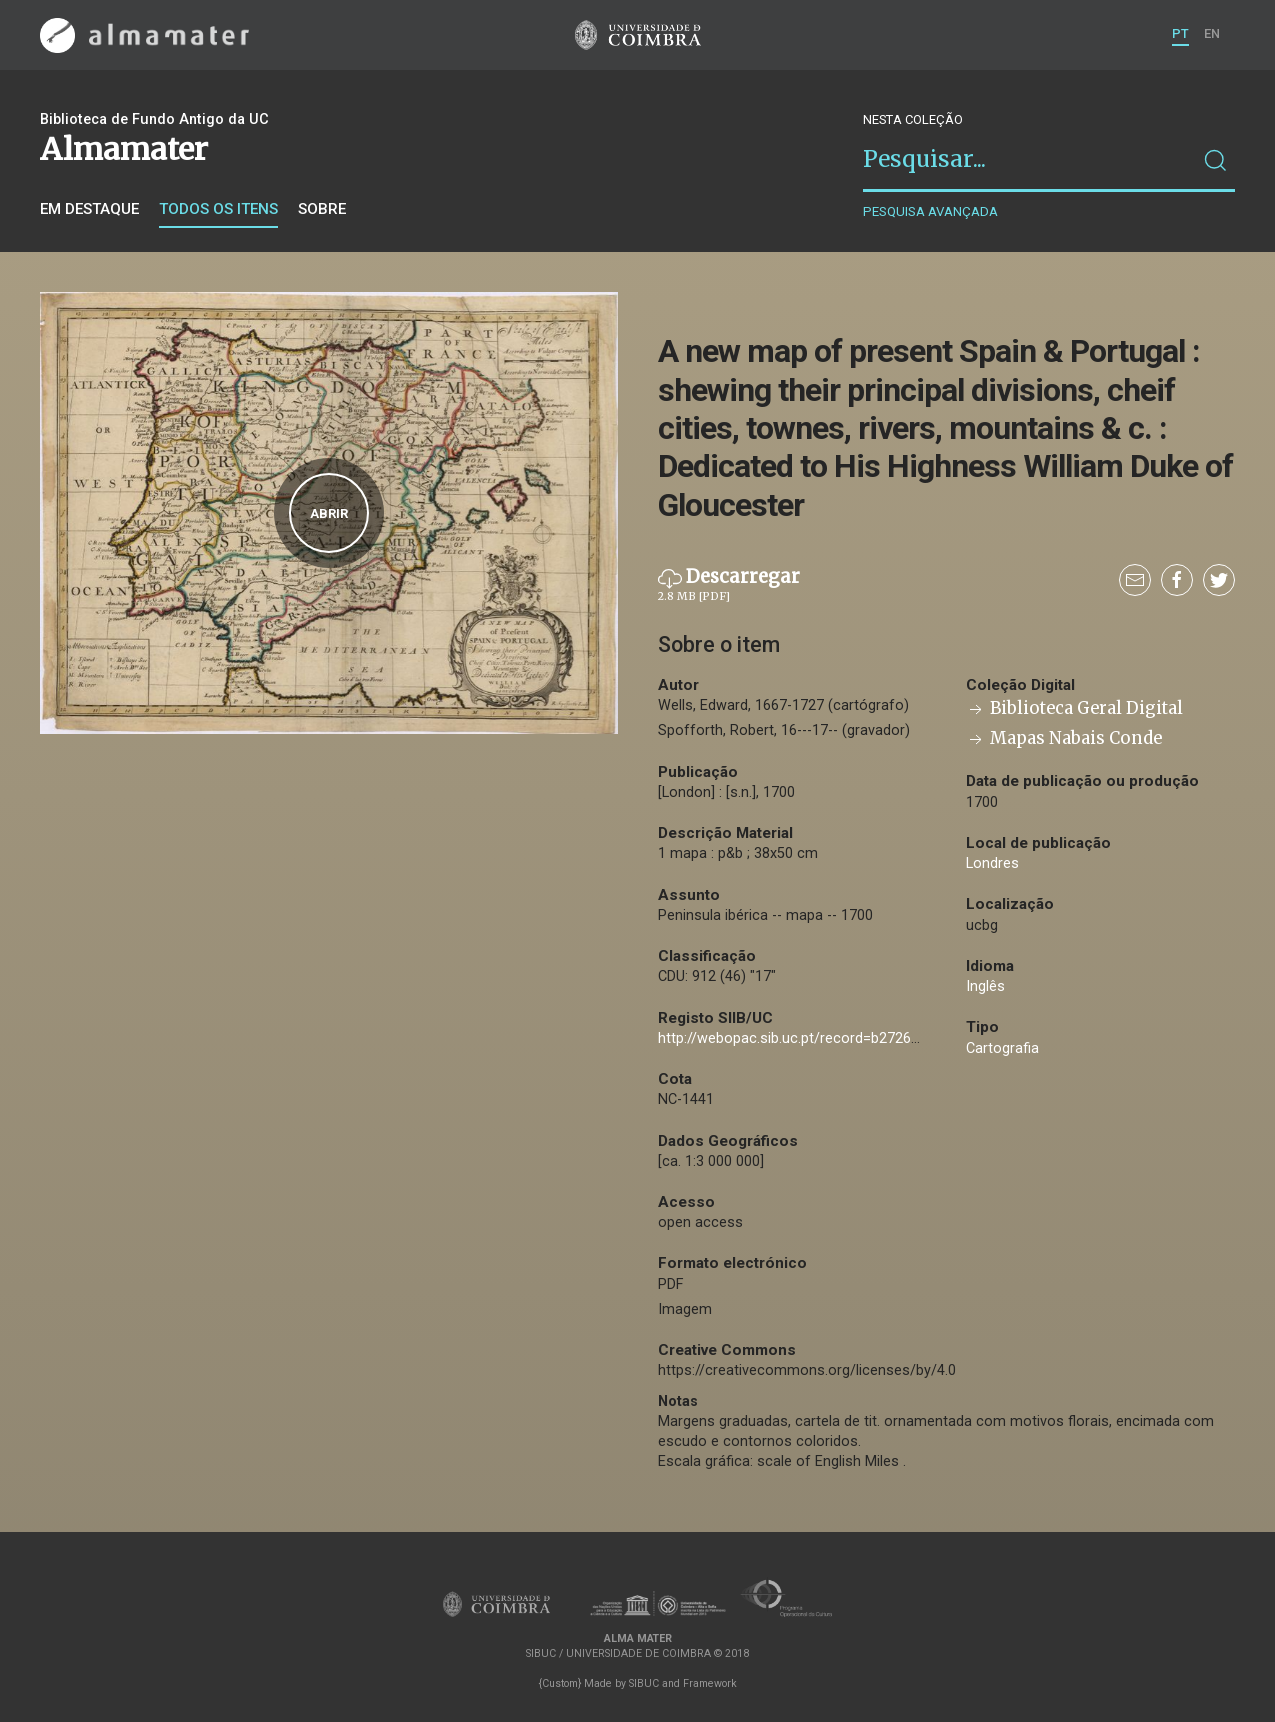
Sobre (322, 209)
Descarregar (729, 585)
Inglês (985, 986)
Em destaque (89, 209)
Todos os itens (218, 209)
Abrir (329, 513)
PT (1180, 33)
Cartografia (1002, 1048)
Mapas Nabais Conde (1064, 738)
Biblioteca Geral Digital (1074, 708)
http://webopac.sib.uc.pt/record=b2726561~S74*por (828, 1038)
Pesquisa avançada (930, 211)
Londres (992, 863)
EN (1212, 33)
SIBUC (644, 1683)
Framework (710, 1683)
